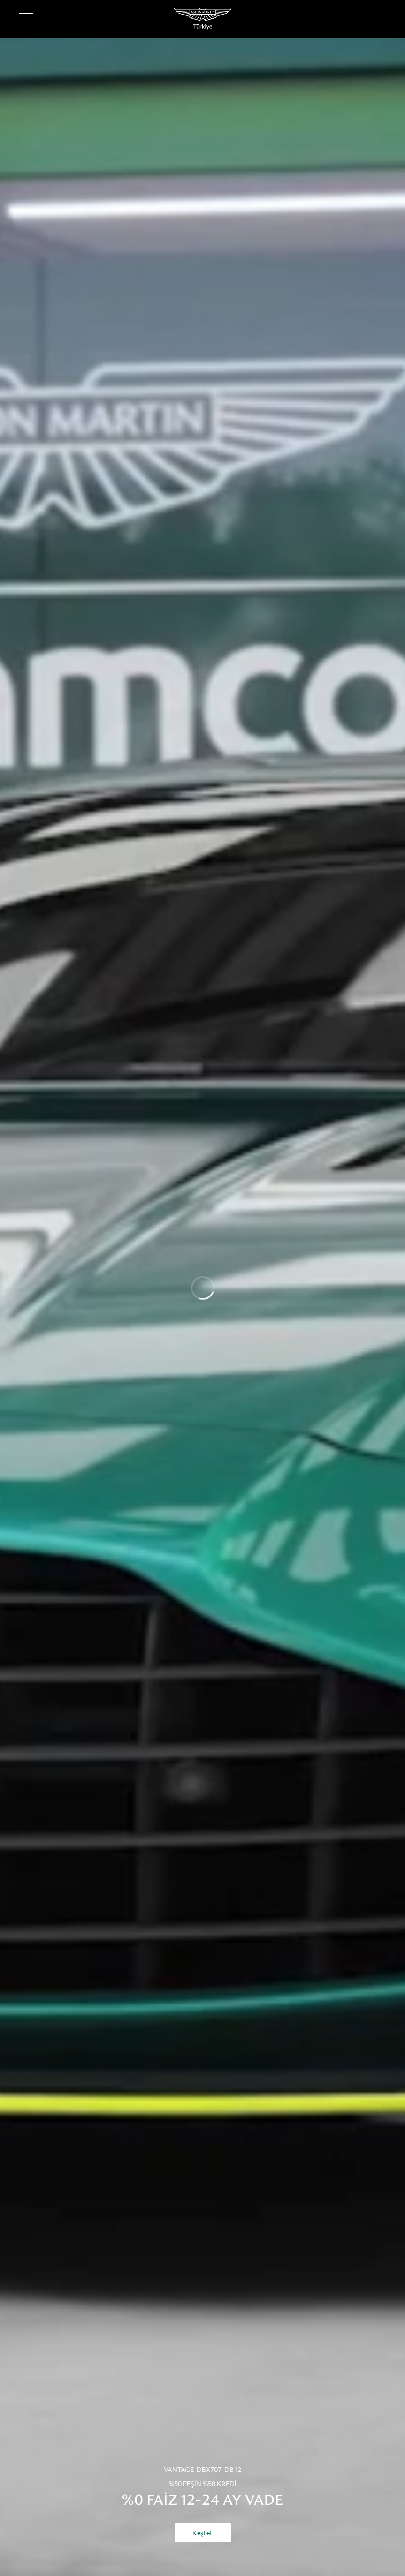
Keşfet (202, 2533)
